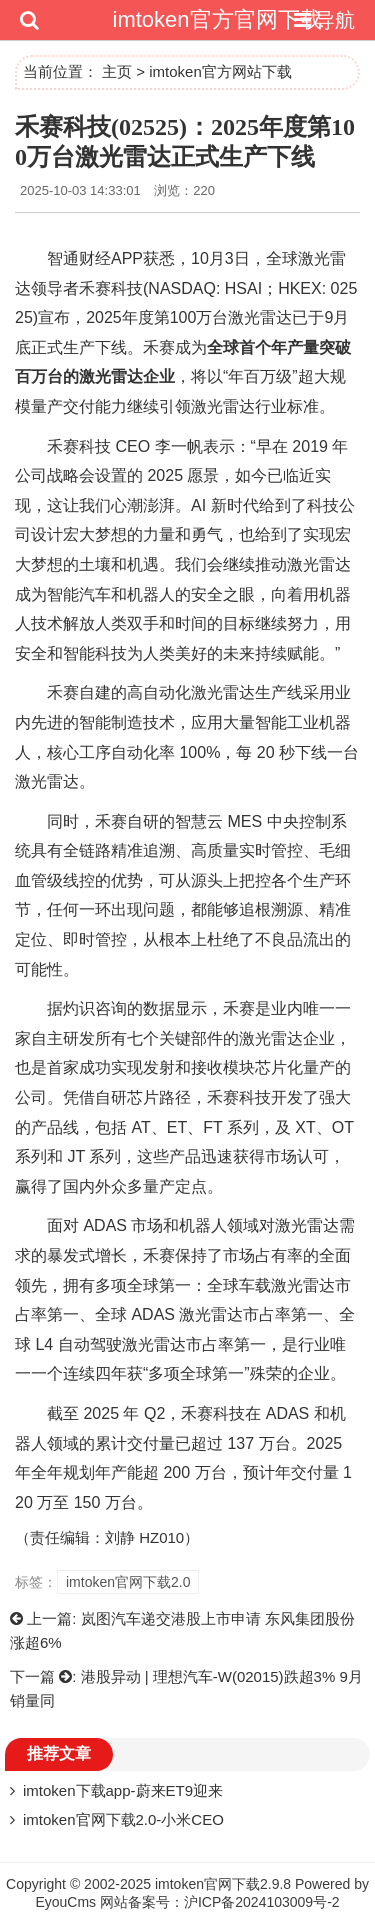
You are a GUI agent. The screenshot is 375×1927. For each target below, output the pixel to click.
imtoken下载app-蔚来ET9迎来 (123, 1790)
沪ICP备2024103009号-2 (262, 1902)
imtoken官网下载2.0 (128, 1582)
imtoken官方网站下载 (220, 71)
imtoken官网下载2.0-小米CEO (123, 1819)
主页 (117, 71)
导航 (322, 20)
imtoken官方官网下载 (217, 19)
